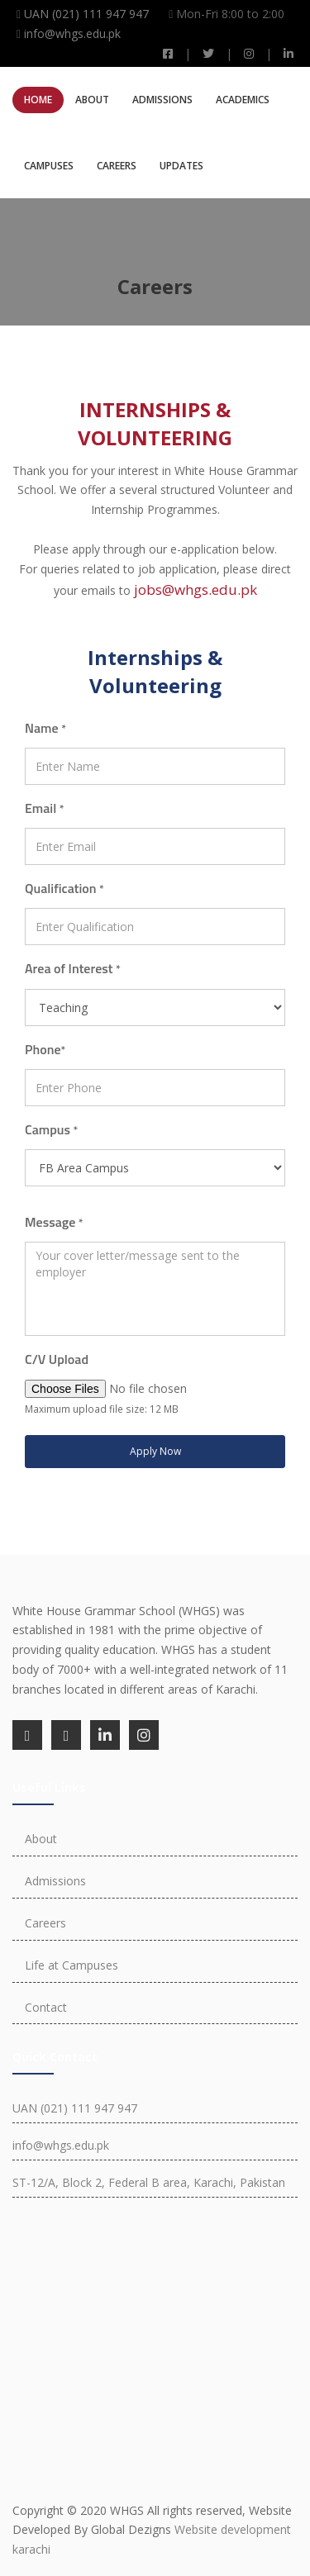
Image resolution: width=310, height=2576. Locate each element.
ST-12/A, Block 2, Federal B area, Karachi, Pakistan (148, 2182)
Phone (45, 1049)
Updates (181, 166)
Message (54, 1222)
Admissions (162, 100)
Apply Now (155, 1451)
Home (38, 100)
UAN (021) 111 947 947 (86, 13)
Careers (116, 166)
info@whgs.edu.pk (72, 33)
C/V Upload (56, 1359)
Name (45, 728)
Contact (46, 2007)
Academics (242, 100)
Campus (51, 1129)
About (92, 100)
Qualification (64, 888)
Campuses (49, 166)
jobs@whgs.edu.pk (195, 589)
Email (44, 808)
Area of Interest (73, 968)
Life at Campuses (71, 1965)
